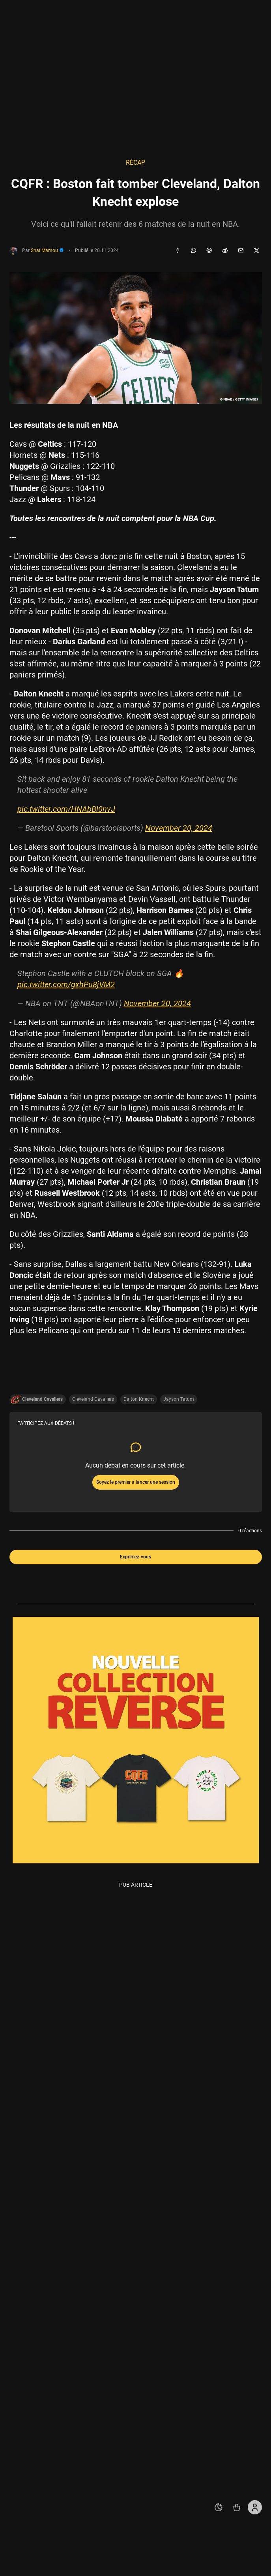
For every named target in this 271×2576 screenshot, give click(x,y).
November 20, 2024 (178, 828)
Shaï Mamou (47, 250)
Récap (135, 162)
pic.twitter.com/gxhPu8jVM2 (66, 984)
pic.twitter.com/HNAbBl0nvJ (66, 809)
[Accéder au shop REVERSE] (237, 2507)
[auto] (218, 2507)
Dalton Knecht (138, 1399)
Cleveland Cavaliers (93, 1399)
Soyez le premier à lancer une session (135, 1482)
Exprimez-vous (135, 1557)
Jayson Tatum (178, 1399)
